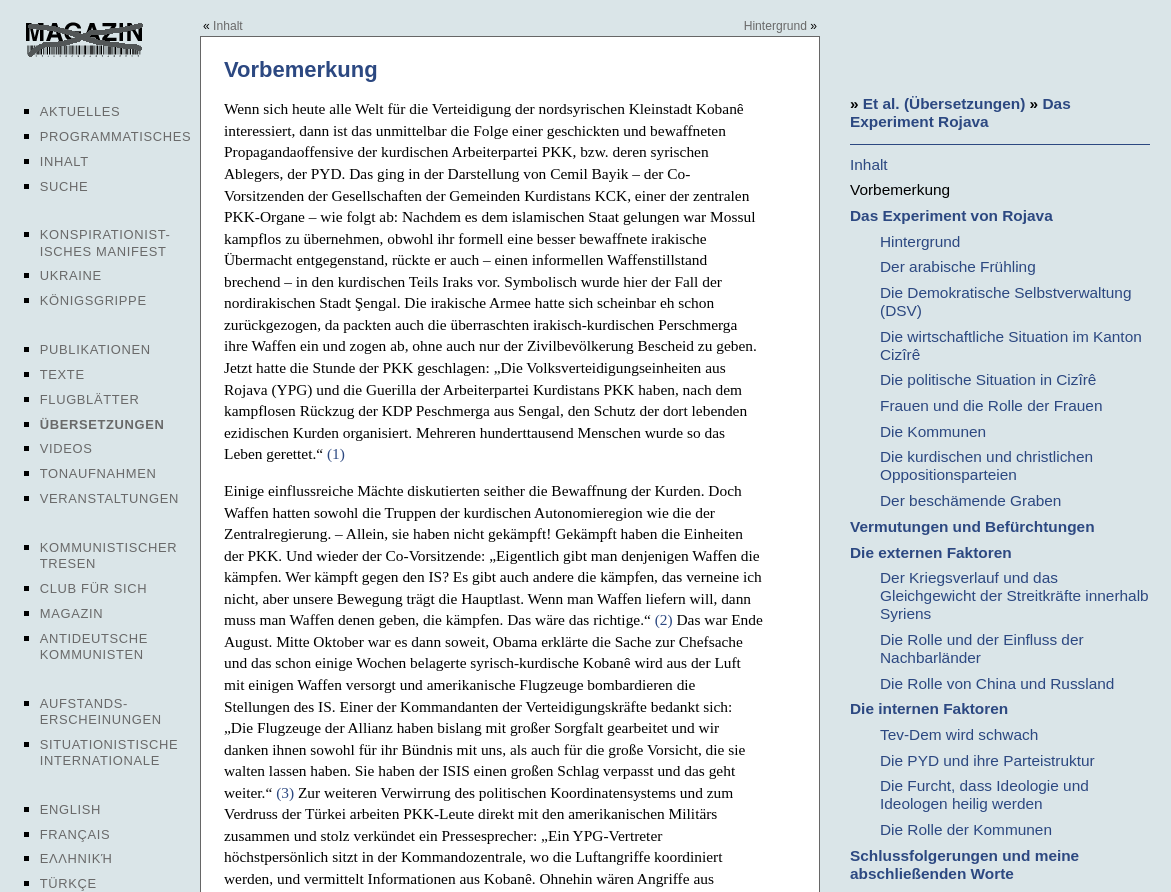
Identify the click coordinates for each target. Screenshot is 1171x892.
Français (75, 834)
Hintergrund (775, 26)
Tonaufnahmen (98, 473)
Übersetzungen (102, 424)
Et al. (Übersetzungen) (944, 103)
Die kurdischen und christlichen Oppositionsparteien (986, 465)
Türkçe (68, 883)
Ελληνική (76, 858)
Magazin (71, 613)
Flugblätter (90, 399)
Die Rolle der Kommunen (966, 829)
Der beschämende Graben (970, 500)
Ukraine (71, 275)
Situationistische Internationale (109, 752)
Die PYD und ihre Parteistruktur (987, 760)
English (70, 809)
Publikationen (95, 349)
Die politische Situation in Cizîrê (988, 379)
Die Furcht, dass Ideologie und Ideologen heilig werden (984, 794)
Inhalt (64, 161)
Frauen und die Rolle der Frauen (991, 405)
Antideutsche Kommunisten (94, 646)
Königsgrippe (93, 300)
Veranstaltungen (109, 498)
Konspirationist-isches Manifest (105, 242)
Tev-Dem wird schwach (959, 734)
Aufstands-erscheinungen (101, 711)
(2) (664, 619)
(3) (285, 792)
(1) (336, 453)
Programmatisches (116, 136)
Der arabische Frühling (958, 266)
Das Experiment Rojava (960, 112)
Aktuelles (80, 111)
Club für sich (94, 588)
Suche (64, 186)
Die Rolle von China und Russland (997, 683)
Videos (66, 448)
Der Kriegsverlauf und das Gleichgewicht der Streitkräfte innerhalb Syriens (1014, 595)
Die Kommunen (933, 431)
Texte (62, 374)
